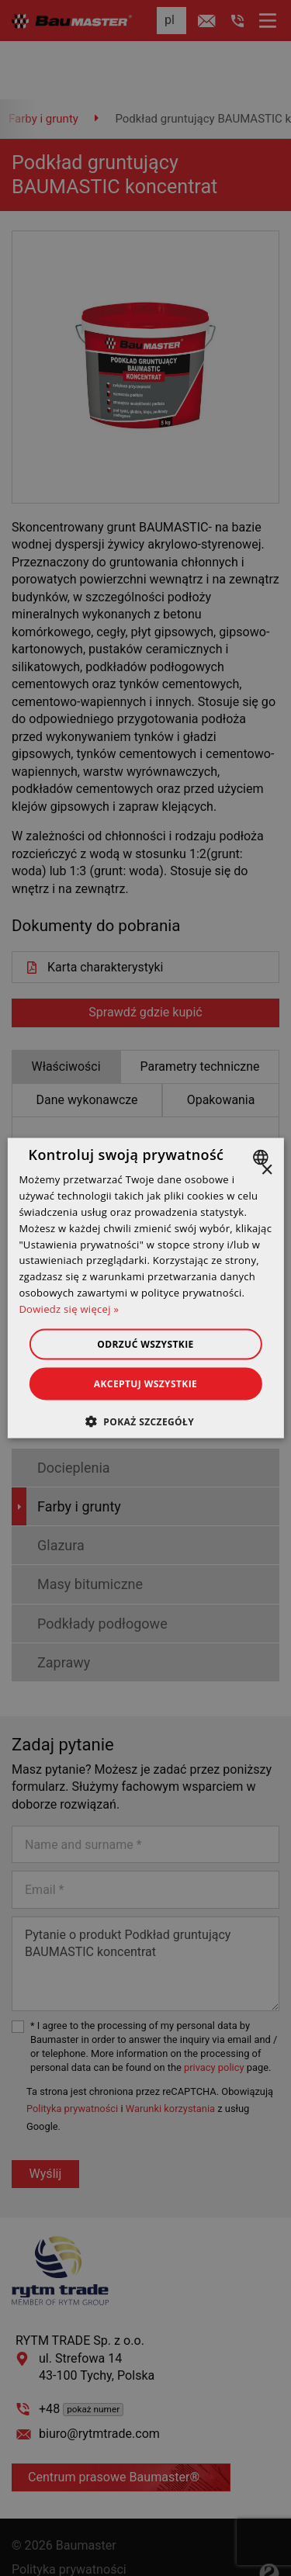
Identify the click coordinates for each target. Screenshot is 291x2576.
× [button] (266, 1170)
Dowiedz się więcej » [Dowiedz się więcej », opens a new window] (69, 1308)
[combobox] (262, 1157)
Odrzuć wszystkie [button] (145, 1343)
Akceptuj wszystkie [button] (145, 1383)
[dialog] (145, 1288)
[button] (145, 1420)
